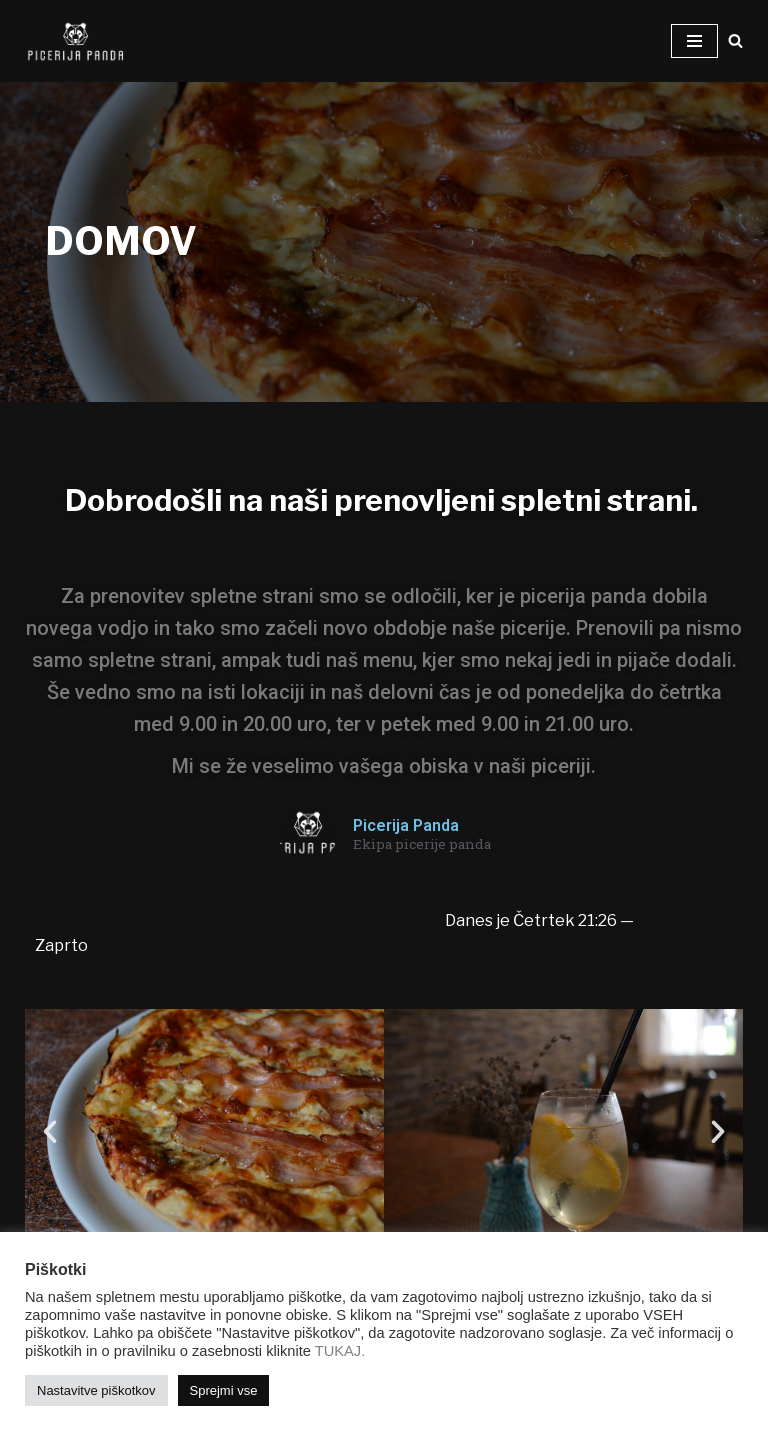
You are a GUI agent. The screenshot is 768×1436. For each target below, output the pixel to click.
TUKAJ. (340, 1351)
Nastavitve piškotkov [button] (96, 1390)
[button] (50, 1132)
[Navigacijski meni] (694, 41)
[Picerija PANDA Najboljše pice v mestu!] (75, 41)
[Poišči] (735, 40)
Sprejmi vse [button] (224, 1390)
